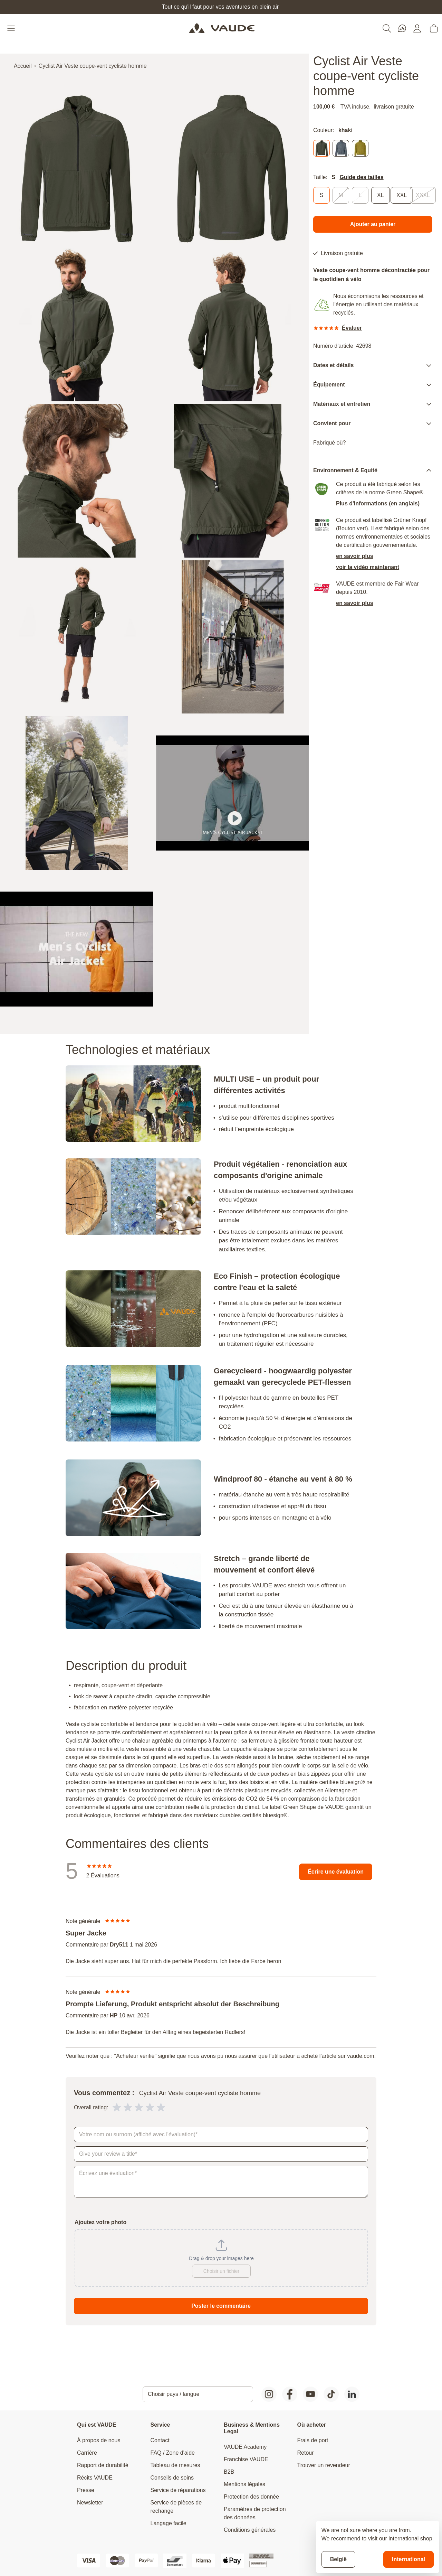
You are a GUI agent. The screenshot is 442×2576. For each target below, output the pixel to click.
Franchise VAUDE (246, 2459)
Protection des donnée (251, 2497)
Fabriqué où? (329, 443)
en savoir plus (354, 556)
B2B (229, 2472)
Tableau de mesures (175, 2465)
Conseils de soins (172, 2478)
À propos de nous (98, 2440)
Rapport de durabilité (102, 2465)
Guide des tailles (361, 177)
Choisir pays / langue (173, 2394)
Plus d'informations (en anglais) (378, 503)
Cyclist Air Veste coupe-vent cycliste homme (93, 66)
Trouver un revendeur (323, 2465)
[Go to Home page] (221, 28)
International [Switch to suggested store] (408, 2559)
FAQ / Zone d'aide (173, 2453)
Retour (305, 2453)
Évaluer (352, 328)
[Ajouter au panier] (372, 224)
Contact (160, 2440)
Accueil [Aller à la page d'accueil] (23, 66)
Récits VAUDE (95, 2478)
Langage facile (168, 2523)
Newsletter (90, 2502)
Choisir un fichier (221, 2271)
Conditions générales (250, 2530)
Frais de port (312, 2440)
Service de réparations (178, 2490)
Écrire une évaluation (336, 1872)
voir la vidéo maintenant (367, 567)
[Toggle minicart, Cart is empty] (433, 28)
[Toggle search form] (386, 28)
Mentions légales (244, 2484)
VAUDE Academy (245, 2447)
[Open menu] (11, 28)
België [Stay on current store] (338, 2559)
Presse (85, 2490)
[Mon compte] (417, 28)
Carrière (87, 2453)
